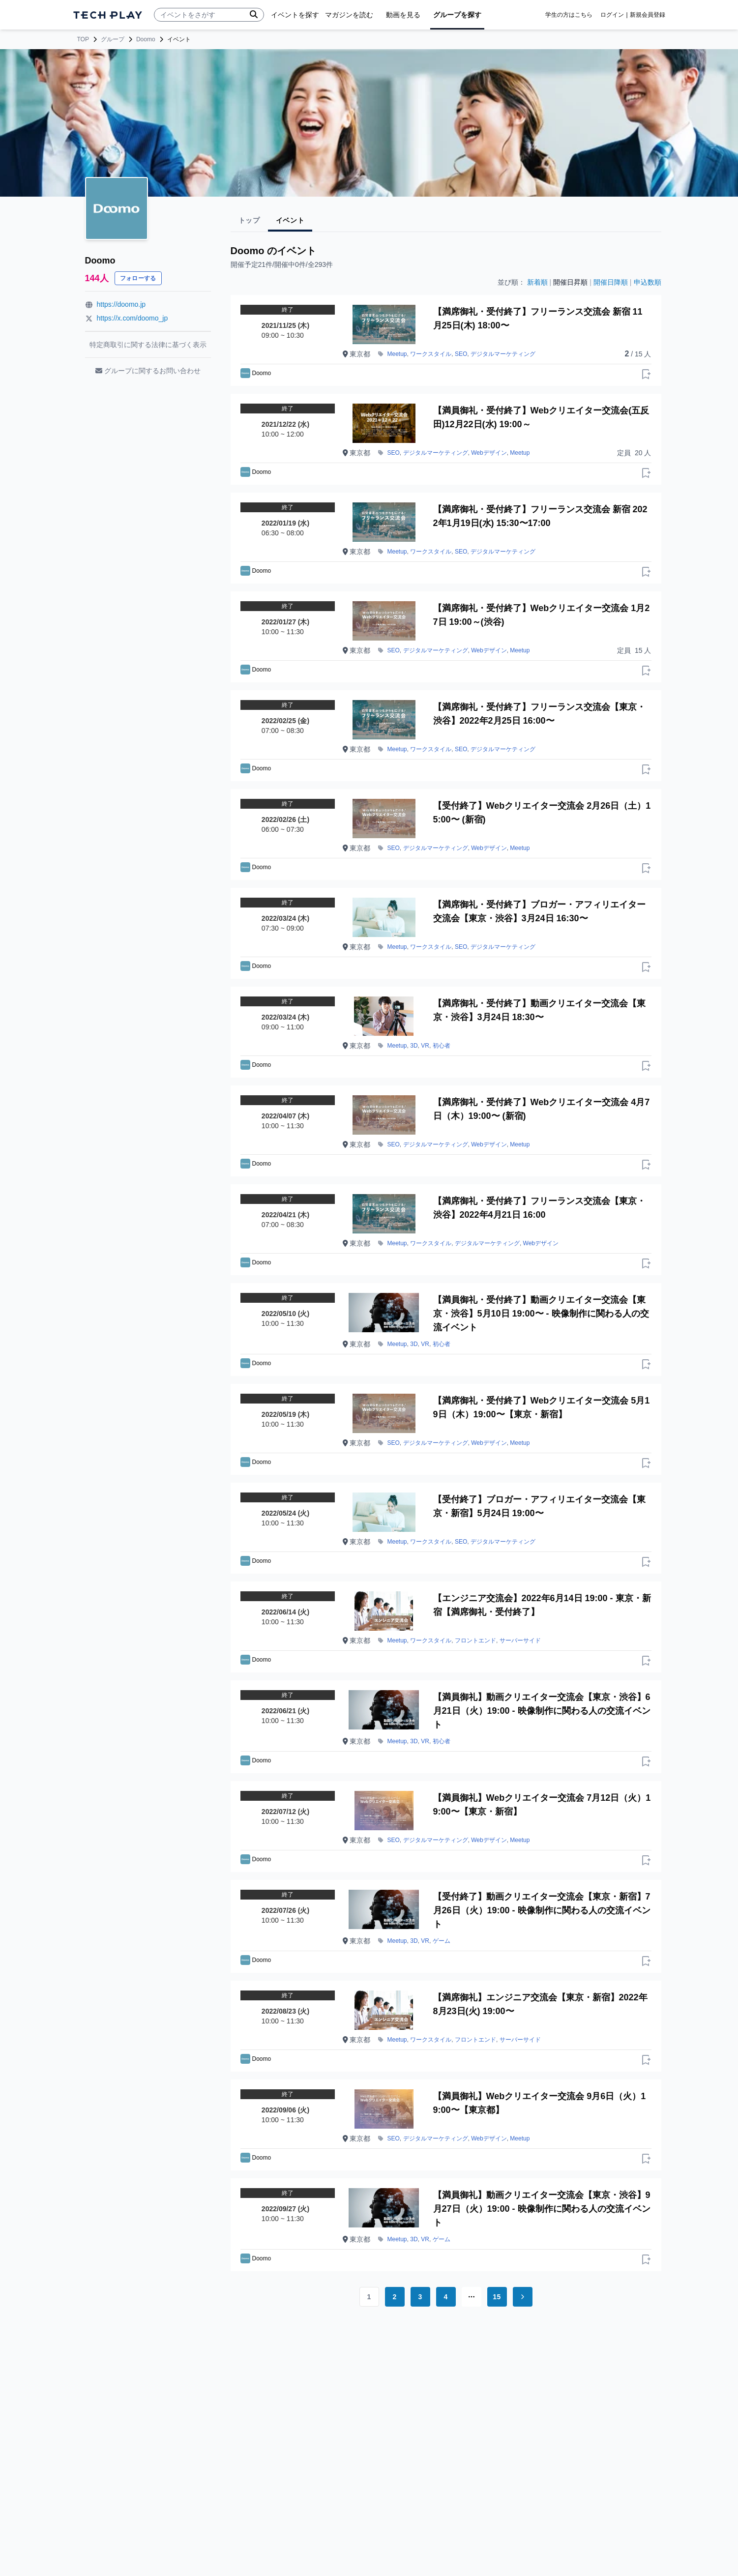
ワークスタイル (430, 354)
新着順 (537, 282)
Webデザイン (488, 452)
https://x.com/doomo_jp (132, 318)
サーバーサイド (520, 1640)
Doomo (145, 39)
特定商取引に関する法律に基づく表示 (148, 345)
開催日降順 (610, 282)
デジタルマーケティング (503, 354)
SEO (461, 354)
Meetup (397, 354)
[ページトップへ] (107, 15)
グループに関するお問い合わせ (148, 371)
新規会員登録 (647, 14)
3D (413, 1045)
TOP (83, 39)
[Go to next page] (522, 2297)
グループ (112, 39)
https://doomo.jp (121, 304)
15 (497, 2297)
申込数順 (647, 282)
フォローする (138, 278)
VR (425, 1045)
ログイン (612, 14)
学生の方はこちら (568, 14)
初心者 (441, 1045)
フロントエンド (475, 1640)
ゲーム (441, 1940)
